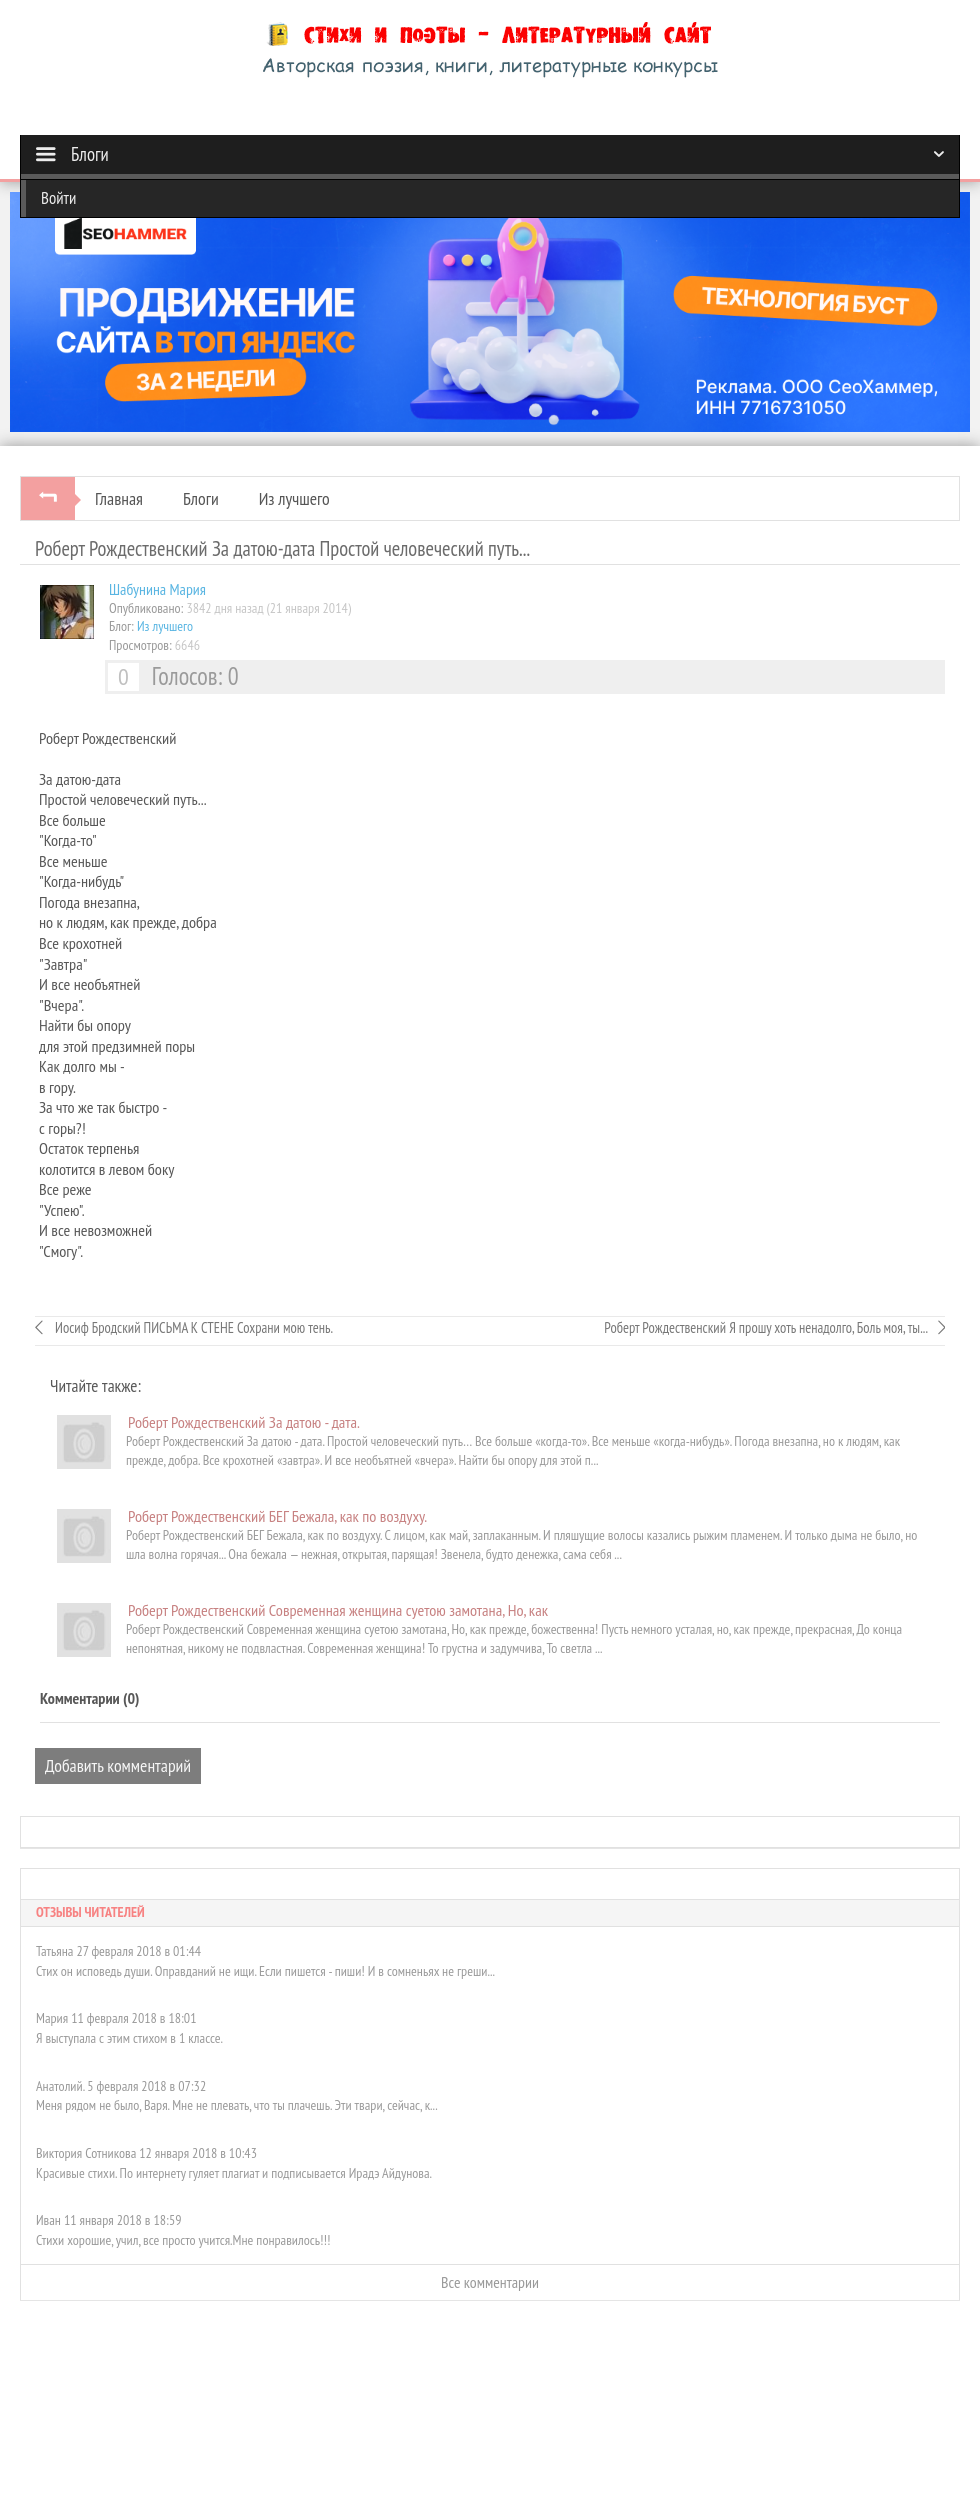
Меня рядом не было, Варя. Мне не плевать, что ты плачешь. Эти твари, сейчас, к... (237, 2105)
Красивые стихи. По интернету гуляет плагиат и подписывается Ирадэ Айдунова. (234, 2173)
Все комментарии (490, 2282)
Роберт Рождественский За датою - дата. (244, 1422)
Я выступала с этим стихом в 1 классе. (129, 2038)
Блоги (201, 498)
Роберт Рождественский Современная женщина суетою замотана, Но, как (338, 1610)
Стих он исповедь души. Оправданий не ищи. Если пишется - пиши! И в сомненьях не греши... (265, 1971)
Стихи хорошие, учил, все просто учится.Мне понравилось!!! (183, 2240)
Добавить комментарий (118, 1765)
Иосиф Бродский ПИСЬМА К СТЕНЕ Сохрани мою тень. (192, 1327)
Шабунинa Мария (157, 589)
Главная (119, 498)
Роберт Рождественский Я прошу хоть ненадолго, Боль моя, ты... (766, 1327)
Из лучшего (294, 498)
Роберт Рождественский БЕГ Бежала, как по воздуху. (277, 1516)
